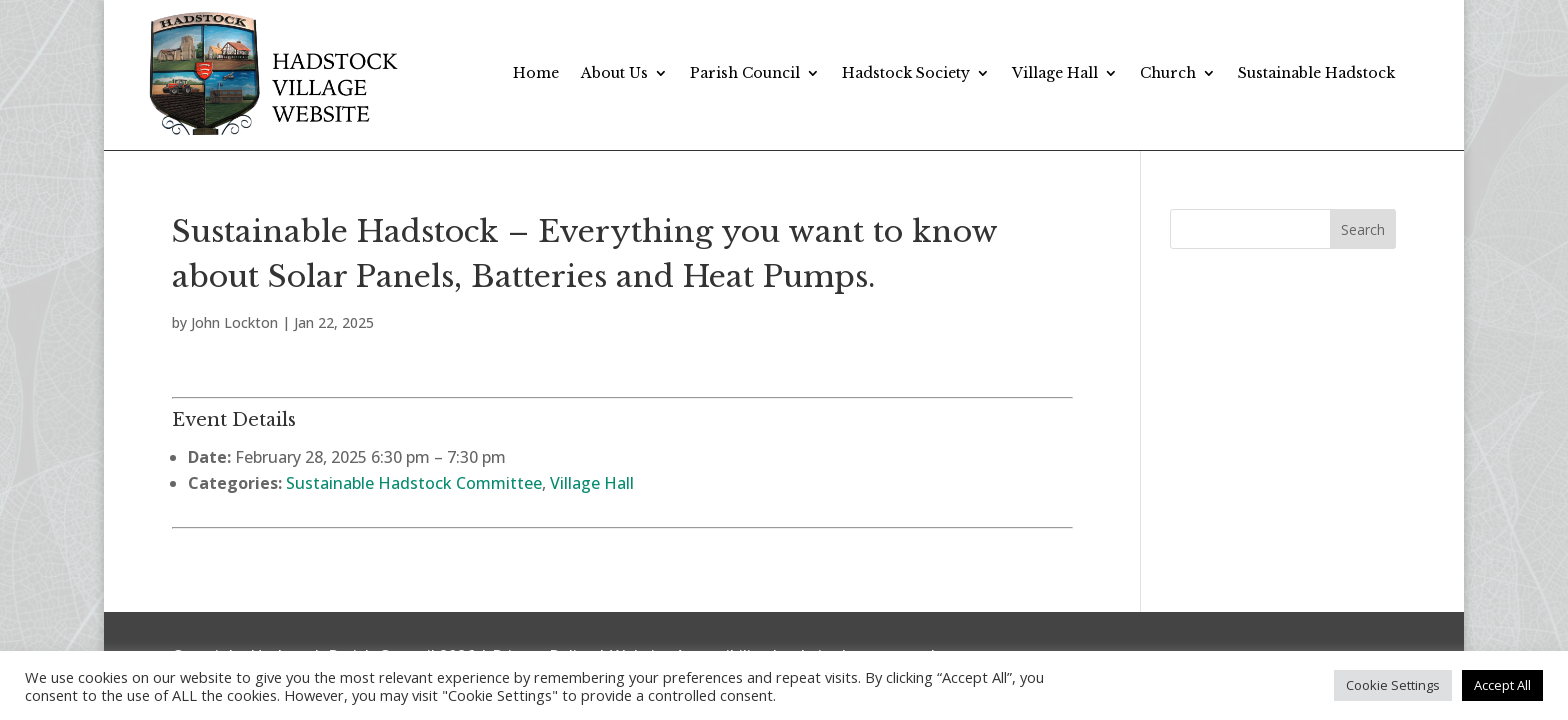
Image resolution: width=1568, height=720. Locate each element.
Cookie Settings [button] (1393, 685)
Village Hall (1055, 73)
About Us (614, 73)
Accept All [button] (1502, 685)
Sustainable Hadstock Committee (414, 483)
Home (536, 73)
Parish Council (745, 73)
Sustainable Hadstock (1316, 73)
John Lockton (234, 322)
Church (1168, 73)
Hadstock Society (906, 73)
